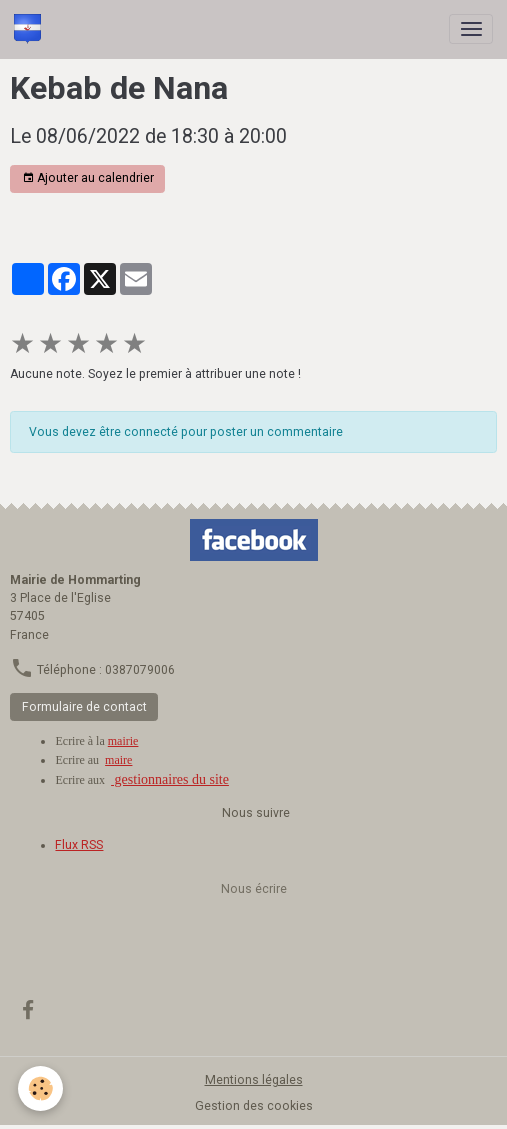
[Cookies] (40, 1088)
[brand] (31, 29)
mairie (123, 741)
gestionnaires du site (170, 779)
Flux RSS (79, 845)
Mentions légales (254, 1080)
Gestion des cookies (254, 1106)
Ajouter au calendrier (88, 178)
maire (118, 760)
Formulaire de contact (84, 707)
